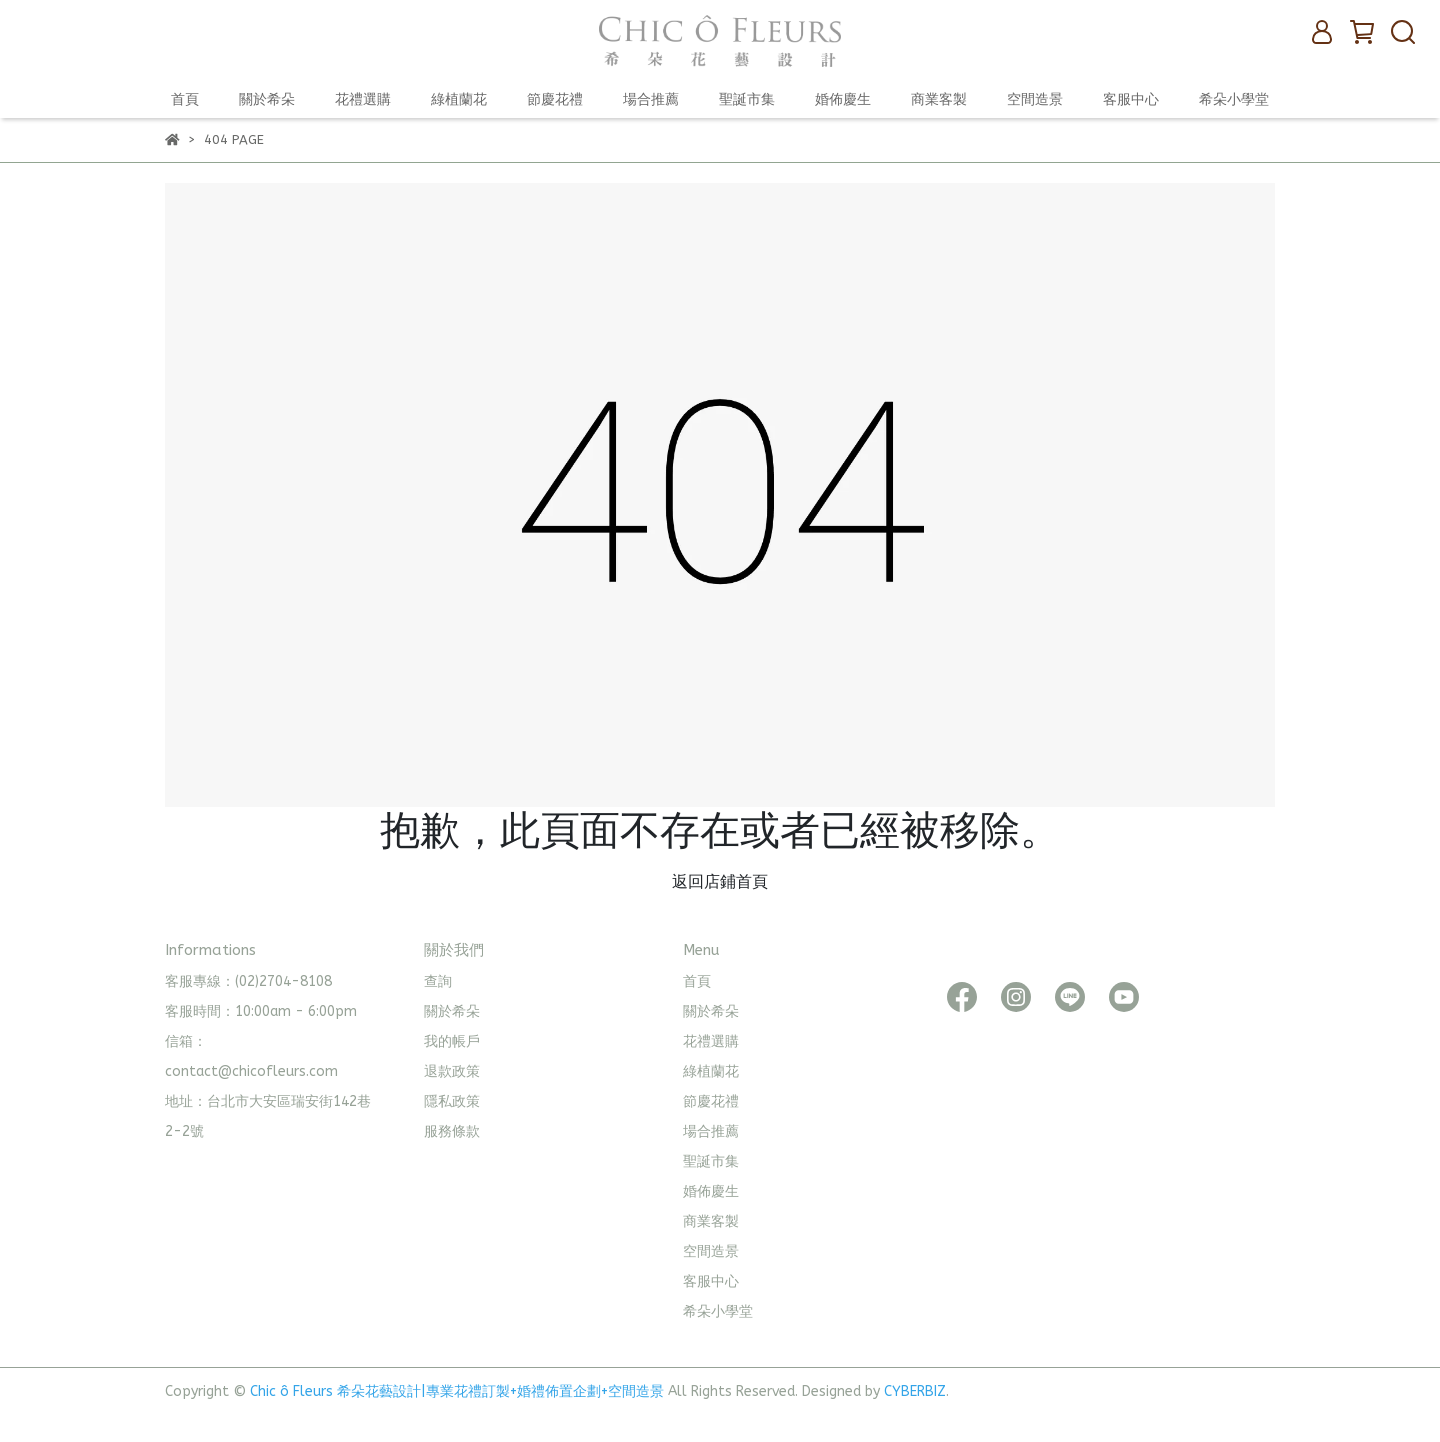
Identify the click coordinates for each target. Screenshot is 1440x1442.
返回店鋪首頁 (720, 881)
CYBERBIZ (915, 1391)
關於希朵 (267, 99)
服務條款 (452, 1131)
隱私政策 (452, 1101)
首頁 (185, 99)
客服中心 (1131, 99)
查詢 (438, 981)
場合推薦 (651, 99)
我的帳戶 (452, 1041)
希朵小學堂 (1234, 99)
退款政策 (452, 1071)
